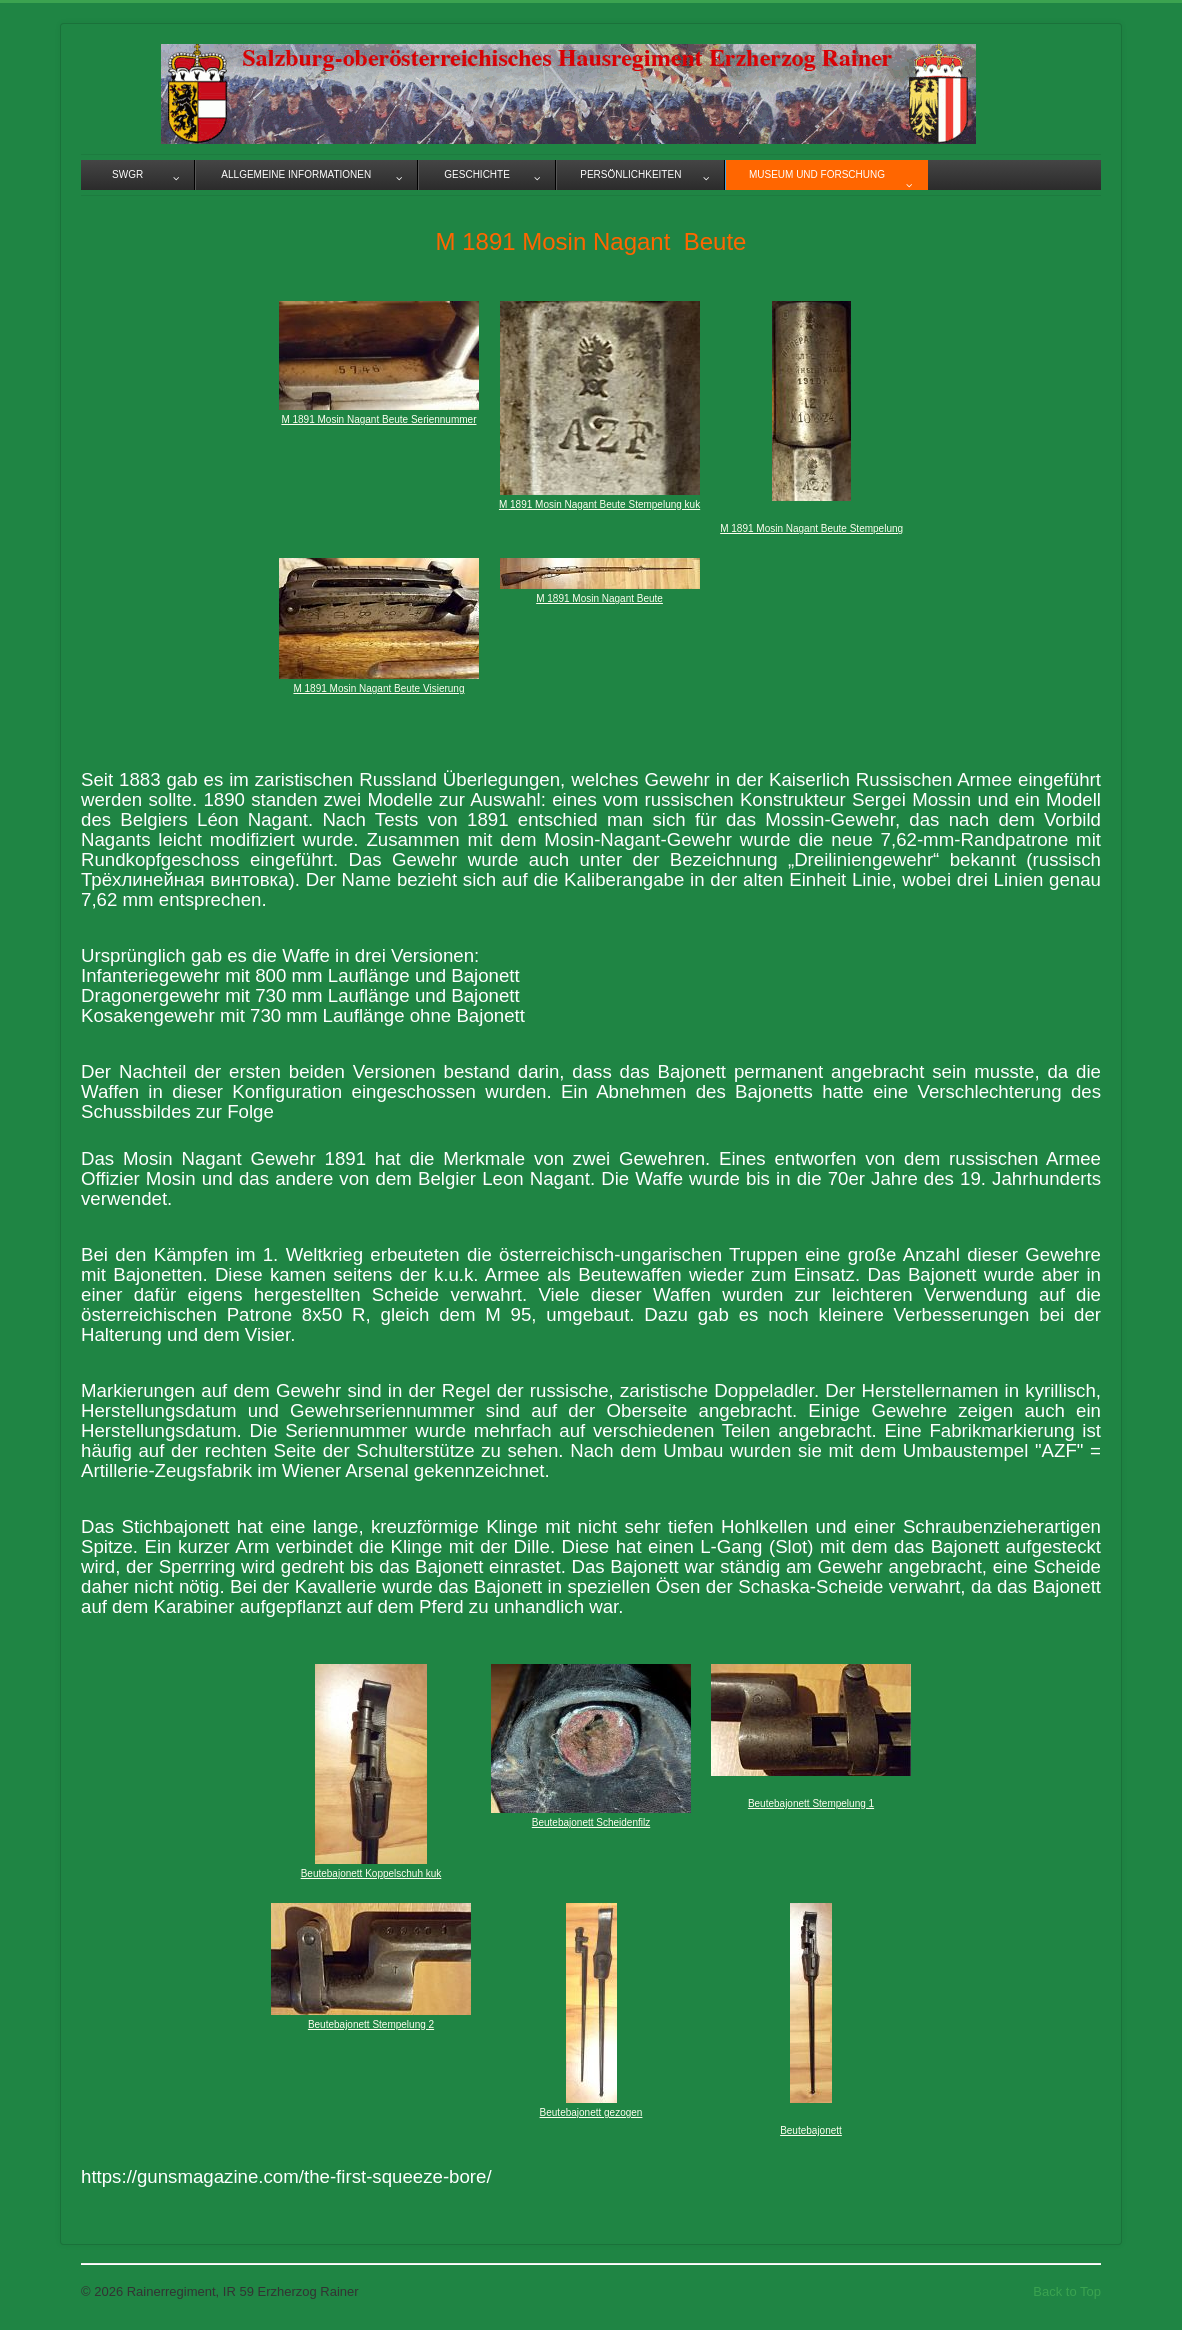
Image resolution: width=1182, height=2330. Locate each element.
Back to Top (1067, 2291)
